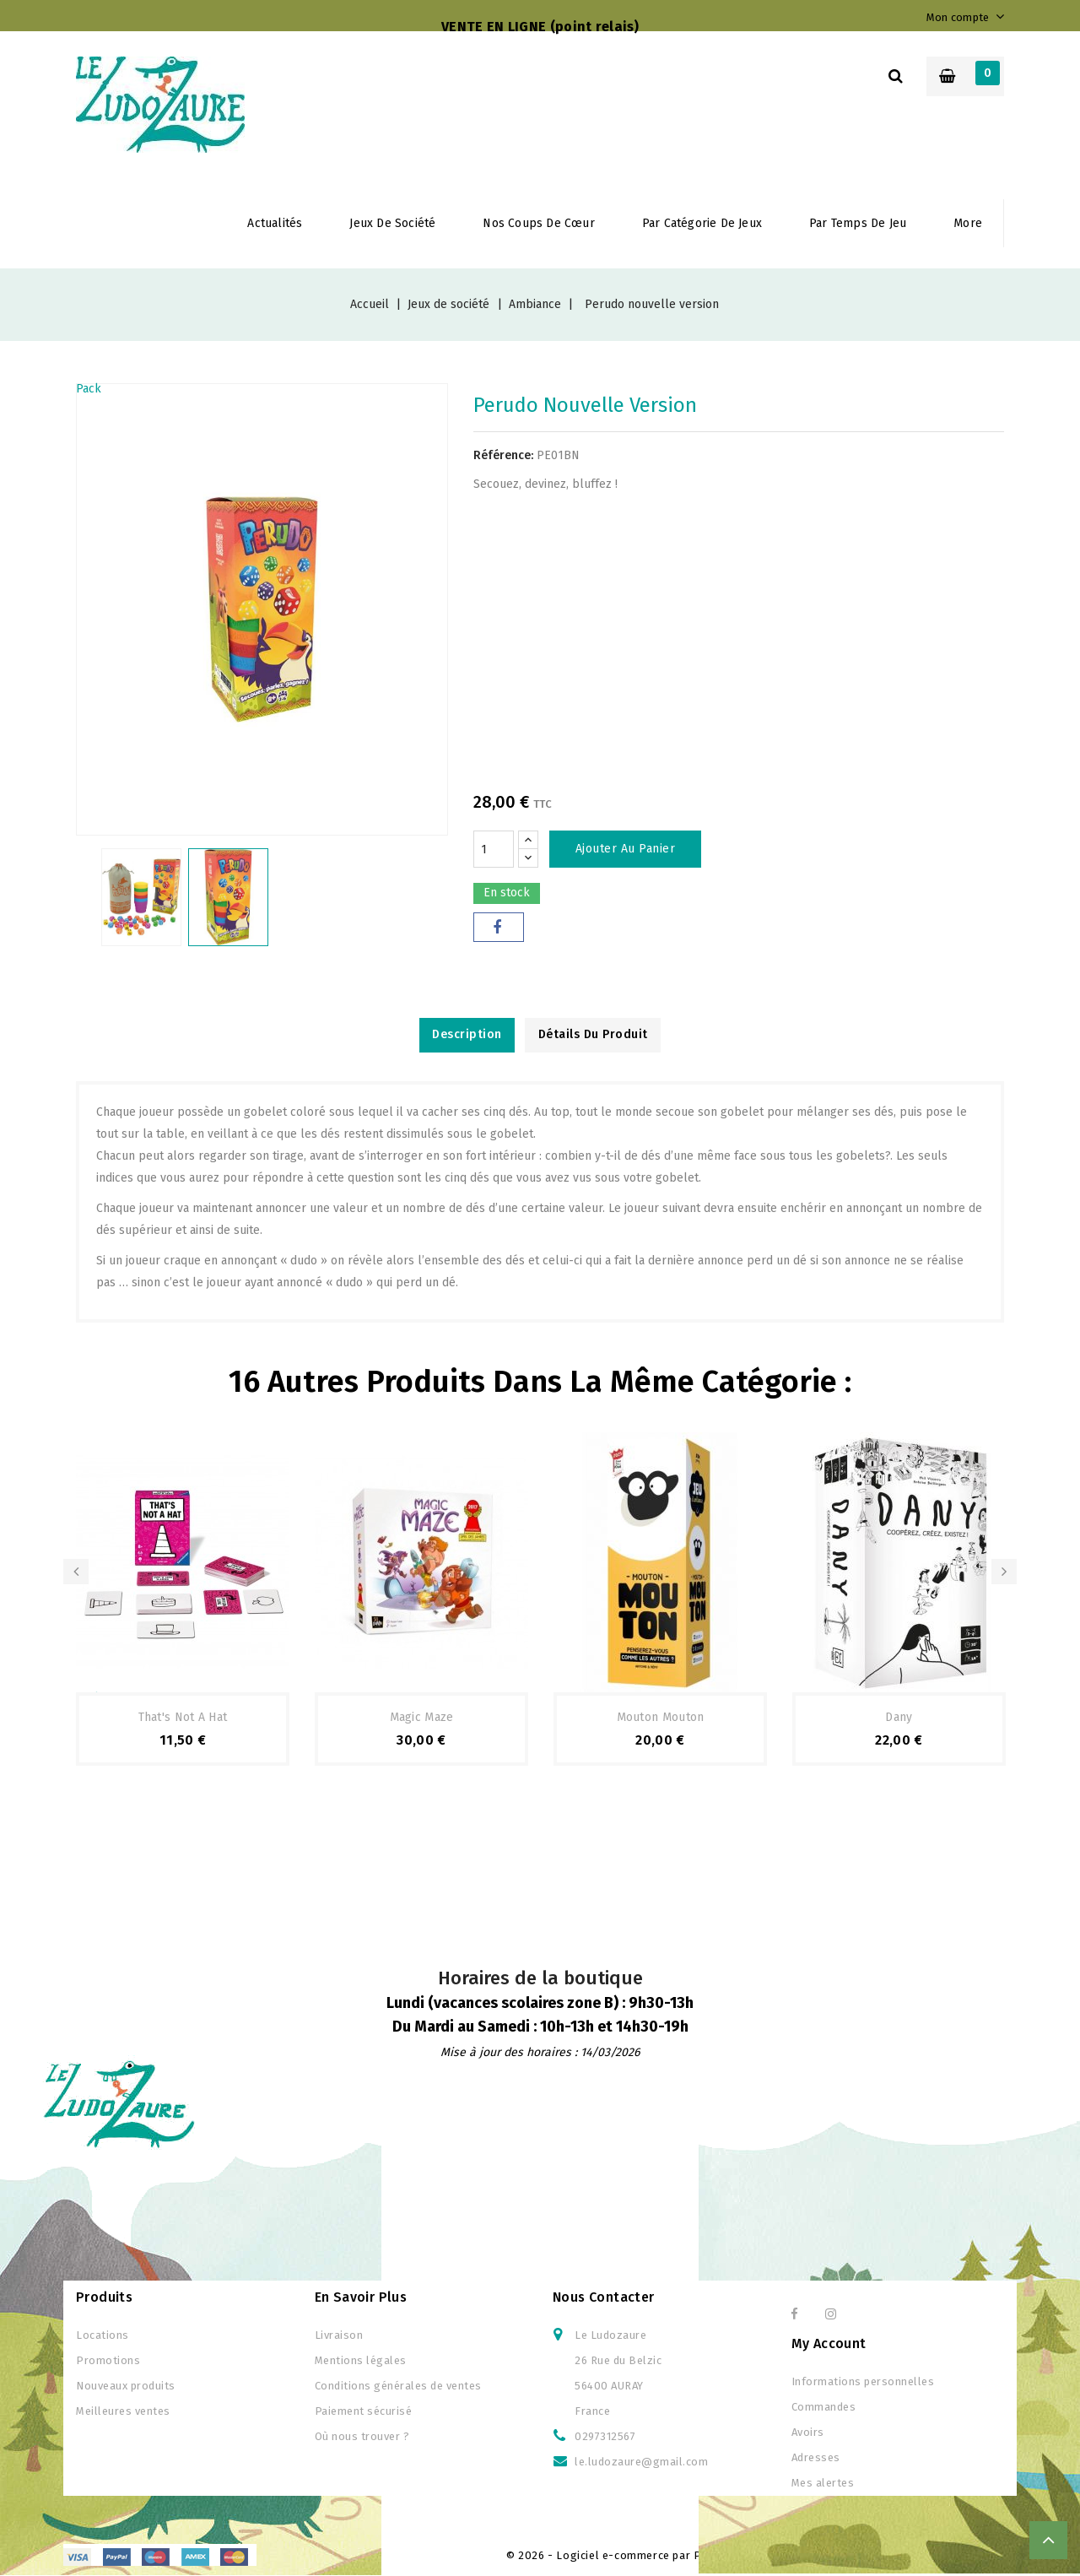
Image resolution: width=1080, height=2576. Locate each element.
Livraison (339, 2336)
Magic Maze (422, 1718)
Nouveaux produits (126, 2386)
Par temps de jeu (857, 223)
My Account (829, 2344)
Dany (898, 1718)
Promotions (108, 2361)
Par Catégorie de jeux (702, 223)
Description (463, 1035)
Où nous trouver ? (362, 2437)
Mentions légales (361, 2361)
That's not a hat (183, 1718)
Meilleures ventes (123, 2412)
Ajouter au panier (625, 849)
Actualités (274, 223)
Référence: (503, 455)
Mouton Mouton (661, 1718)
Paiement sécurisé (364, 2412)
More (967, 223)
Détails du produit (597, 1035)
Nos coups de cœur (538, 223)
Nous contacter (604, 2298)
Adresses (815, 2458)
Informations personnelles (863, 2382)
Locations (102, 2336)
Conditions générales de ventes (398, 2386)
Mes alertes (823, 2483)
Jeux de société (392, 223)
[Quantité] (493, 849)
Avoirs (807, 2433)
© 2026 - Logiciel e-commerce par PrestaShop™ (636, 2556)
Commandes (823, 2407)
